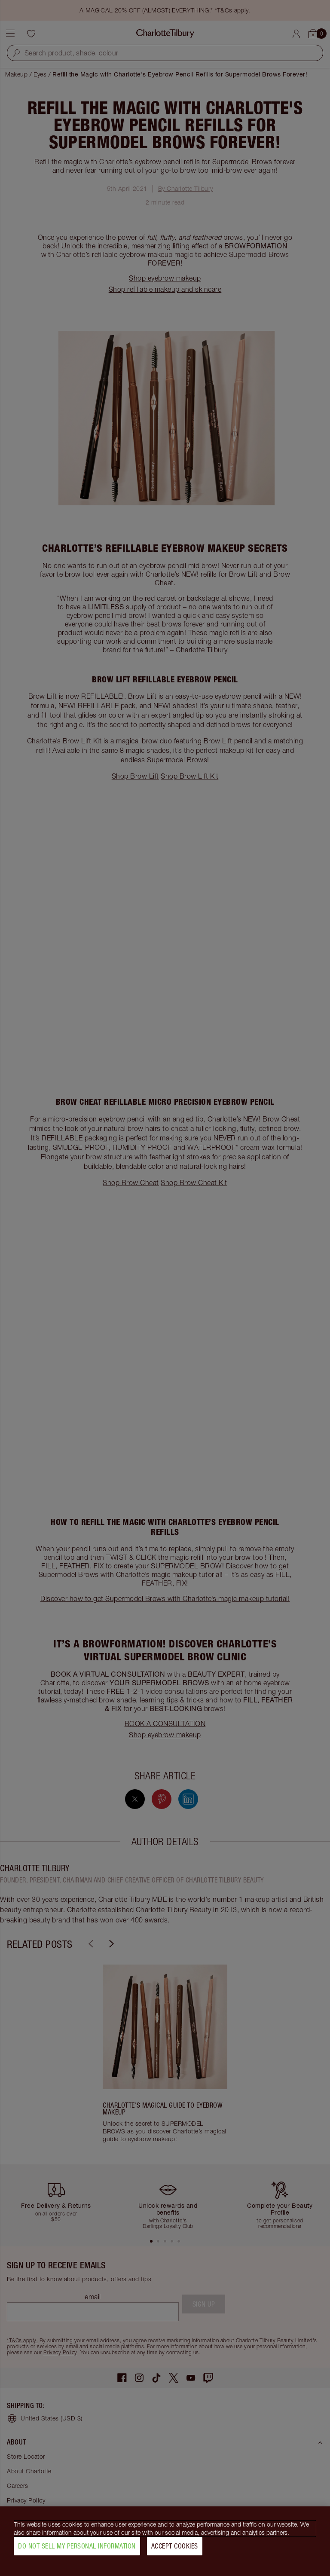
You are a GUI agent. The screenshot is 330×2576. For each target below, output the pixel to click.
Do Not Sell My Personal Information (77, 2549)
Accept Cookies (174, 2549)
